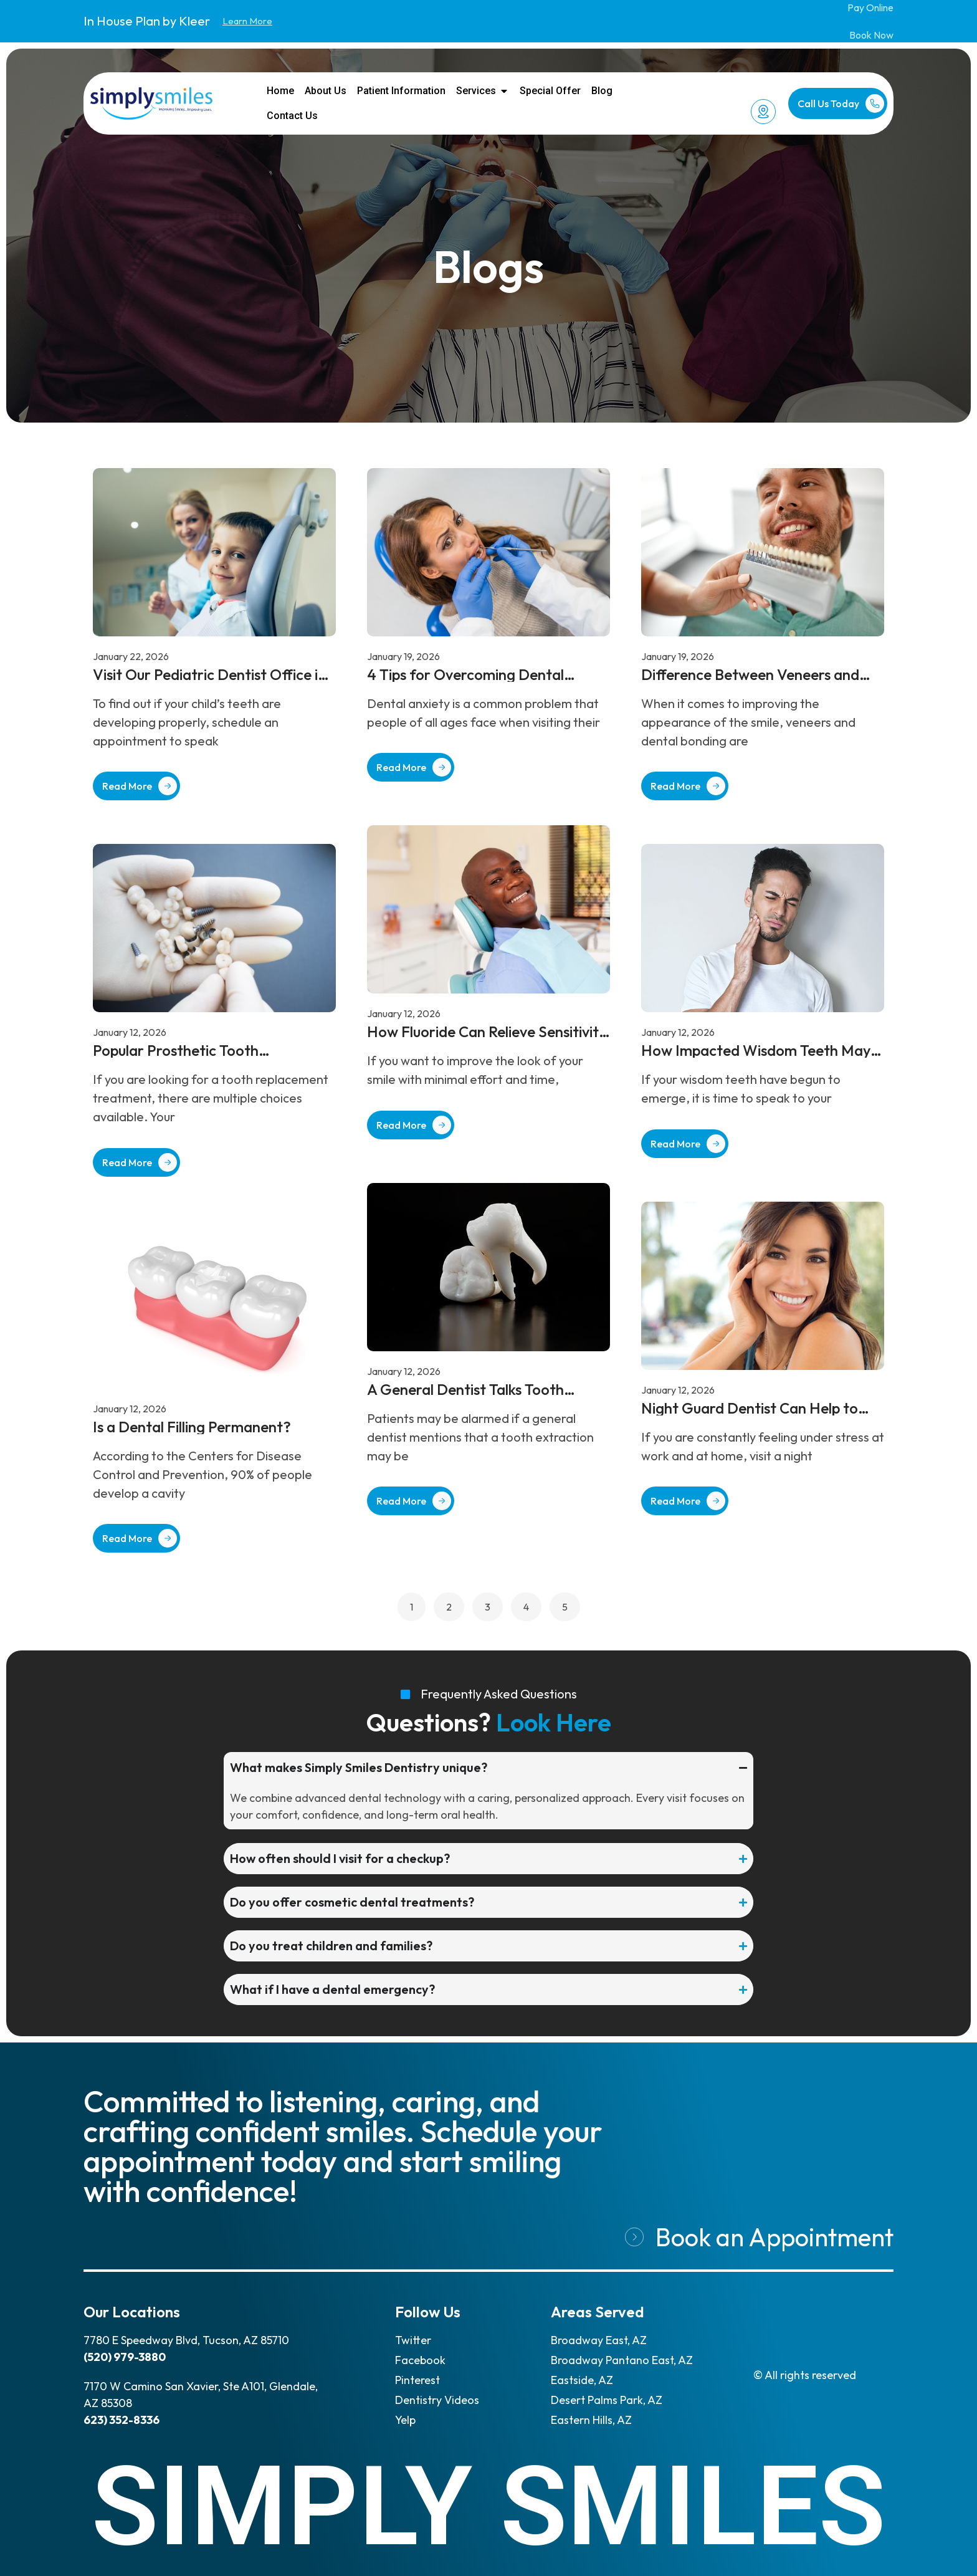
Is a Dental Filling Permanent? (192, 1426)
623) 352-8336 (121, 2420)
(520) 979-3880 (124, 2357)
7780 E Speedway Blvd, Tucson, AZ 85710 (186, 2340)
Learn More (247, 21)
